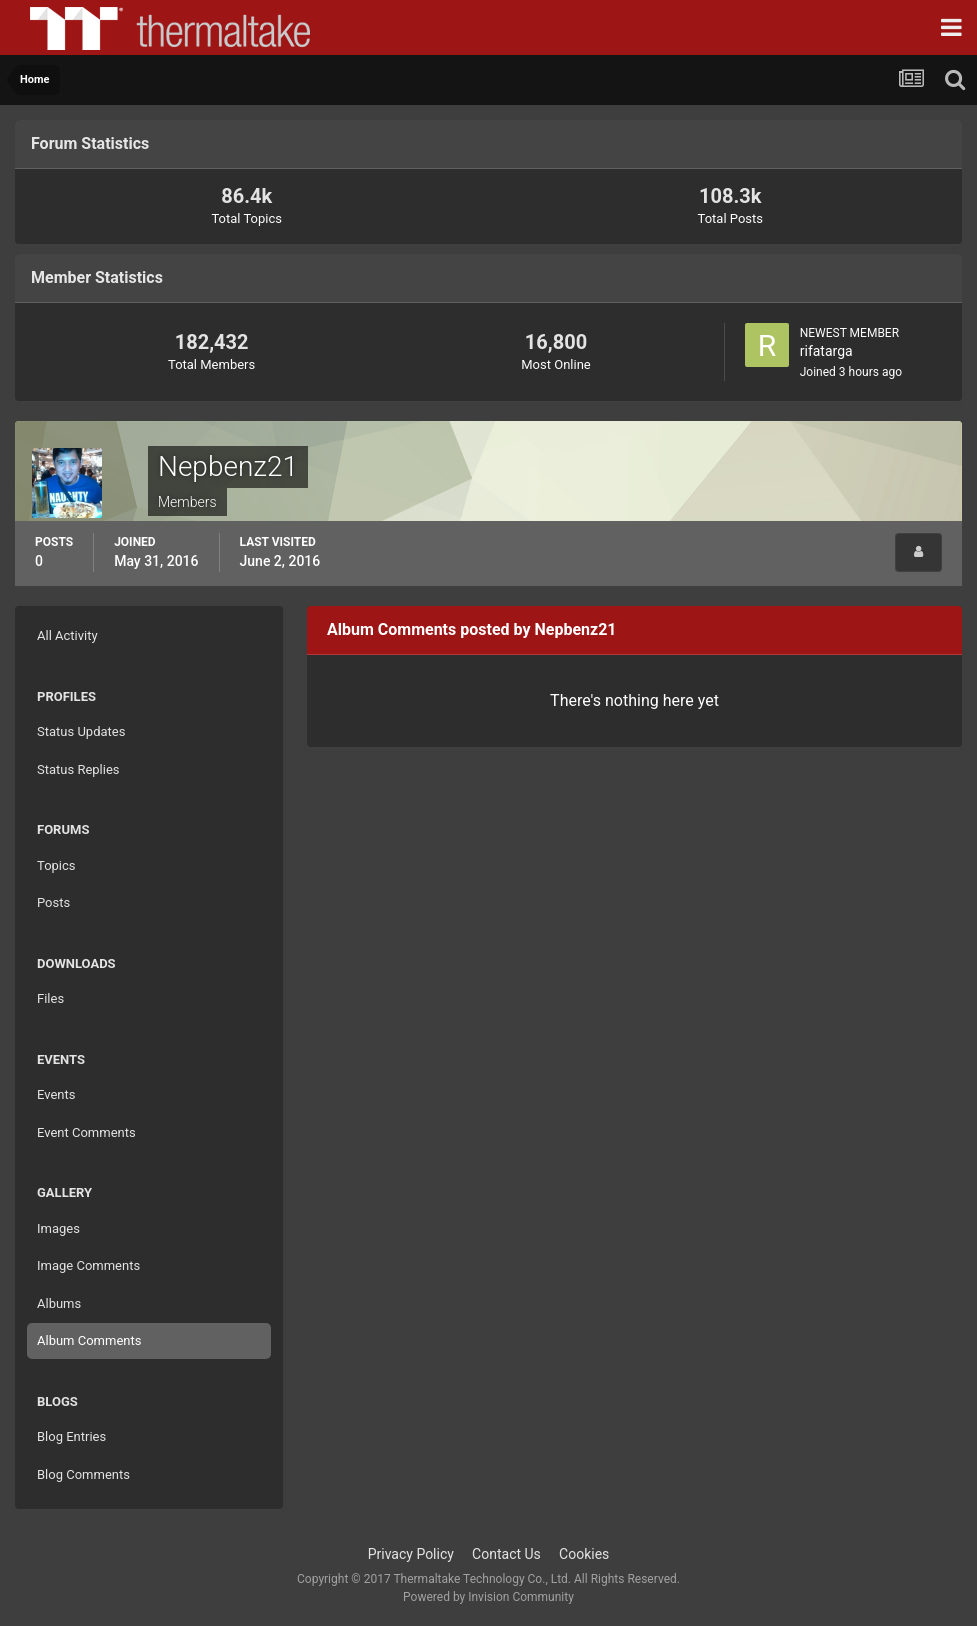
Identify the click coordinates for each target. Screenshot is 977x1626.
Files (50, 998)
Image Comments (88, 1265)
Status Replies (78, 769)
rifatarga (826, 351)
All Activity (67, 635)
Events (56, 1094)
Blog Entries (71, 1436)
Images (58, 1228)
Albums (59, 1303)
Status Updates (81, 731)
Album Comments (89, 1340)
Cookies (584, 1554)
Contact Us (506, 1554)
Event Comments (86, 1132)
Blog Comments (83, 1474)
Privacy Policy (411, 1554)
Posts (53, 902)
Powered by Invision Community (488, 1597)
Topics (56, 865)
